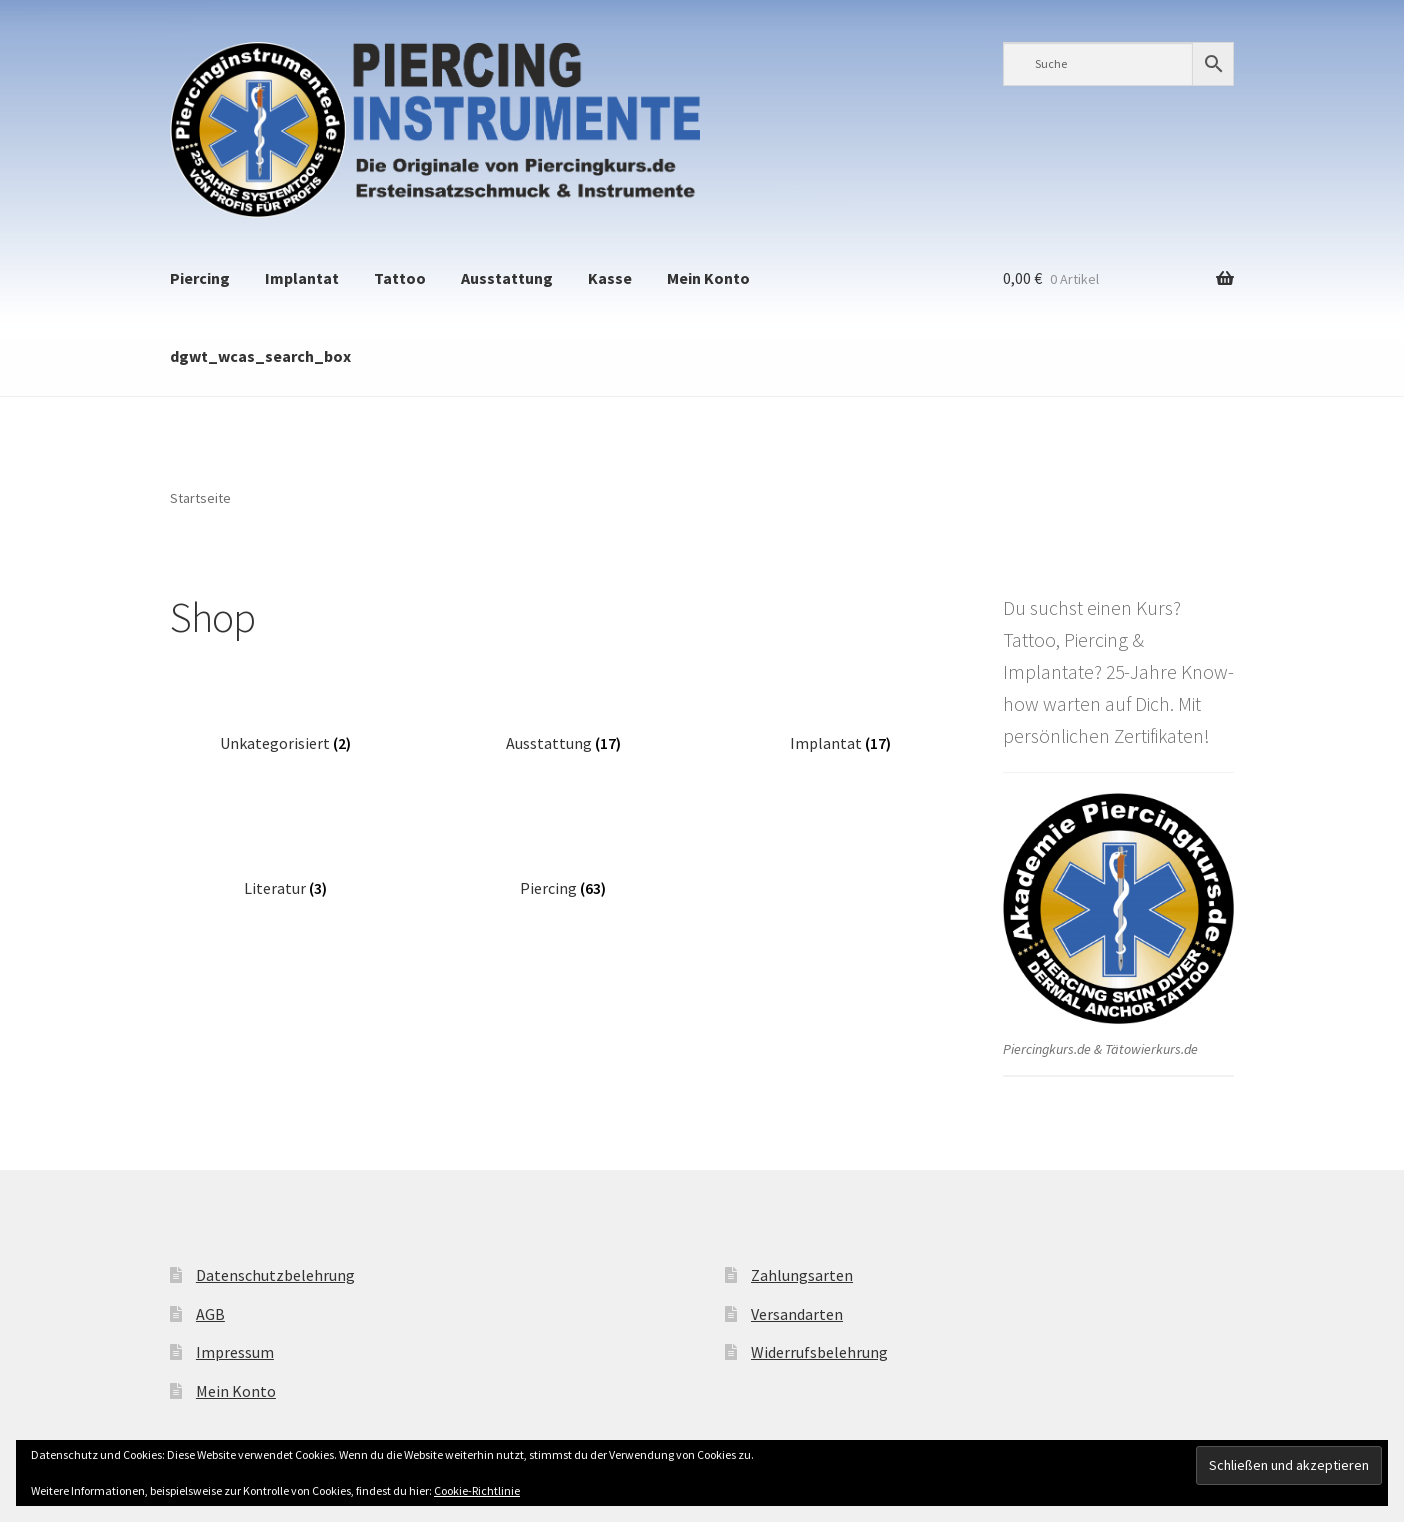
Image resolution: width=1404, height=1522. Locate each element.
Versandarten (797, 1314)
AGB (210, 1314)
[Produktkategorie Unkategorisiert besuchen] (285, 728)
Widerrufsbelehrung (819, 1352)
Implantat (302, 278)
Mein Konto (708, 278)
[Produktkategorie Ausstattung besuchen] (563, 728)
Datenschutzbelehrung (275, 1275)
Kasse (610, 278)
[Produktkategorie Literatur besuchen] (285, 873)
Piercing (200, 278)
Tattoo (400, 278)
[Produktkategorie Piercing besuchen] (563, 873)
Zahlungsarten (802, 1275)
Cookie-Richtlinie (477, 1490)
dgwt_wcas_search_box (260, 356)
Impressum (235, 1352)
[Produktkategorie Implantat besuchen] (840, 728)
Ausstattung (507, 278)
